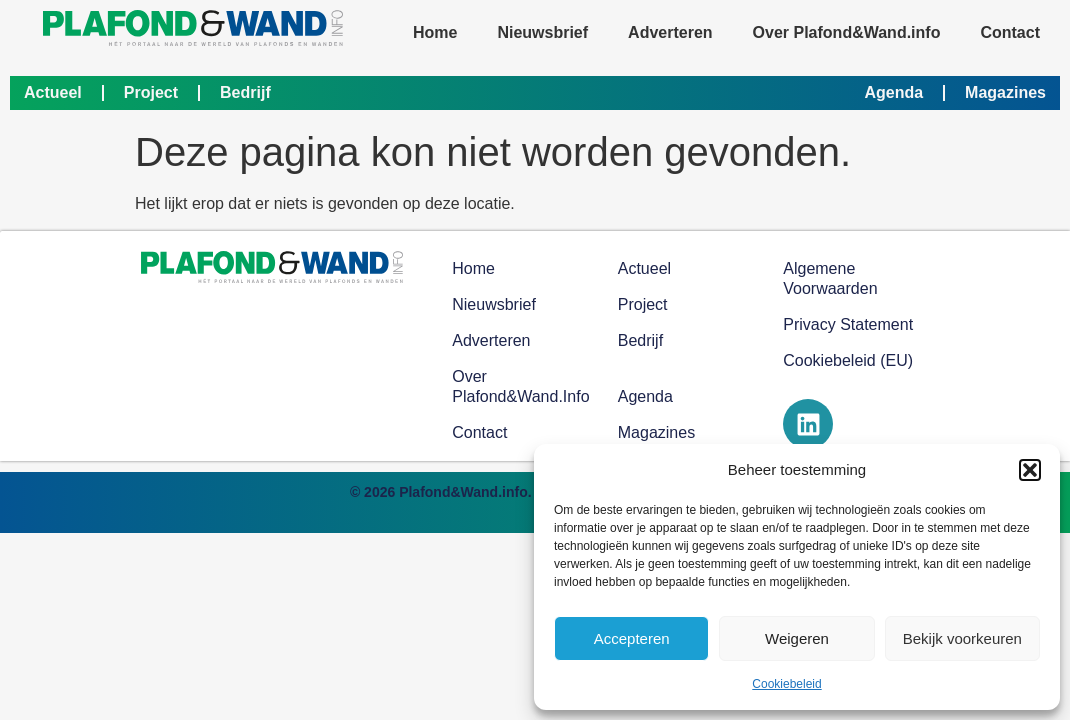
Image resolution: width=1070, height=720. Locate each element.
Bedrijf (245, 92)
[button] (1030, 470)
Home (435, 32)
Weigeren (797, 638)
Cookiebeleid (786, 684)
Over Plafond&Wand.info (847, 32)
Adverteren (670, 32)
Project (151, 92)
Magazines (1005, 92)
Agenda (893, 92)
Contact (1010, 32)
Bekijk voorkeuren (962, 638)
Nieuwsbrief (542, 32)
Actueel (53, 92)
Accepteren (632, 638)
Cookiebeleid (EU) (848, 360)
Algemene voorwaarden (830, 278)
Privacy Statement (848, 324)
